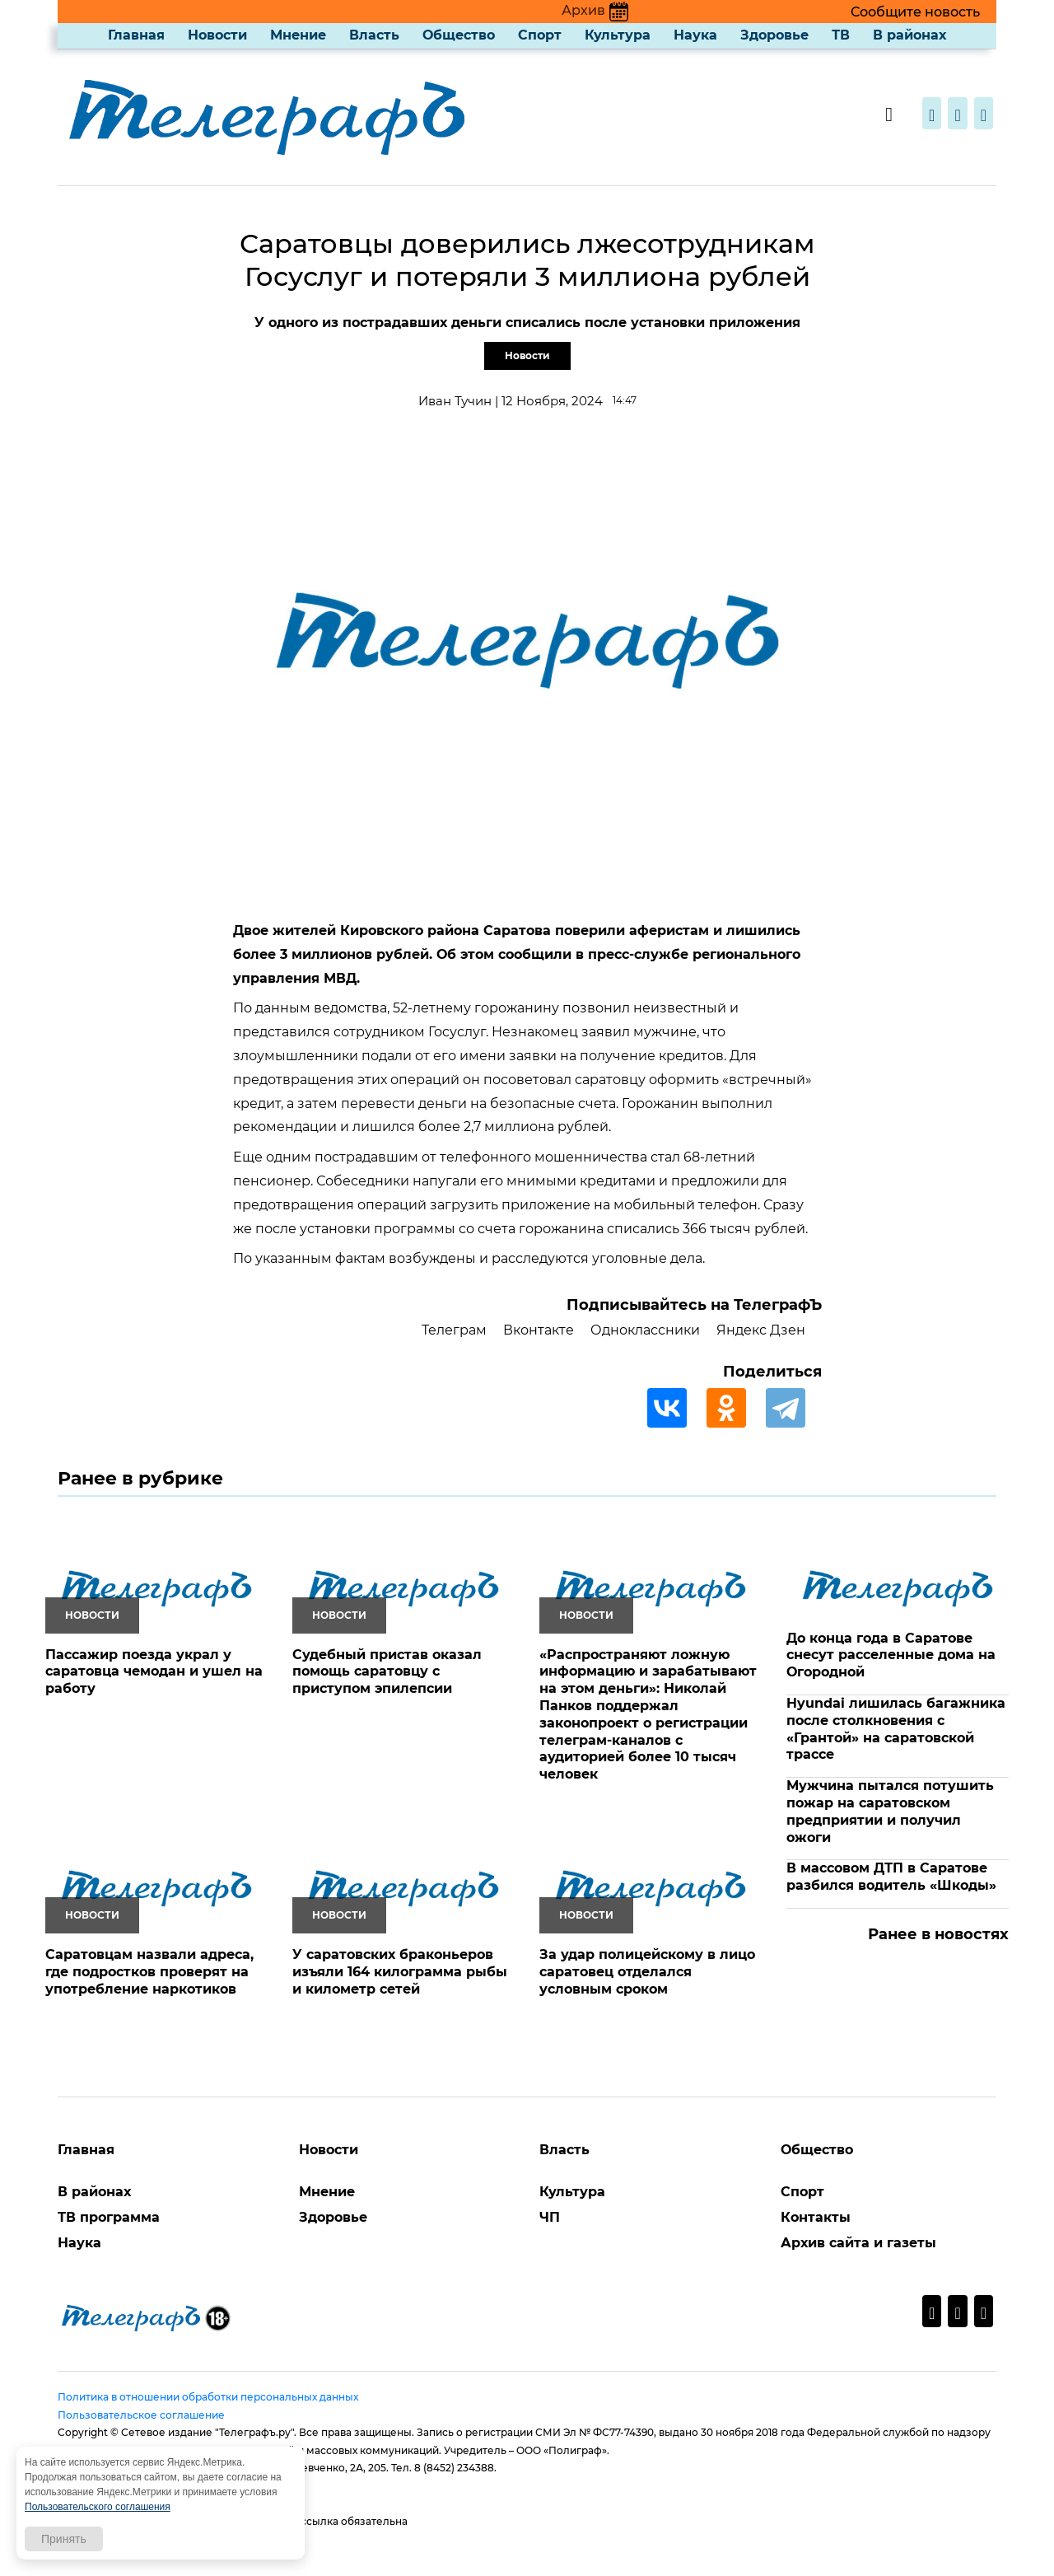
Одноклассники (645, 1330)
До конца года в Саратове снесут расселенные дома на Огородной (891, 1655)
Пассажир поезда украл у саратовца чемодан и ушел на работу (154, 1672)
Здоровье (774, 35)
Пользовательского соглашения (97, 2507)
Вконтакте (538, 1330)
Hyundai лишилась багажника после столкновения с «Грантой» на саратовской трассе (895, 1728)
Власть (374, 35)
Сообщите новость (915, 12)
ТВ (841, 35)
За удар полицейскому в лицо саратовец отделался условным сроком (647, 1972)
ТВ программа (109, 2217)
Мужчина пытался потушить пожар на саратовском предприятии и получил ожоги (890, 1811)
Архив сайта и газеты (858, 2243)
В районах (909, 35)
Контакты (816, 2217)
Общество (458, 35)
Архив (595, 10)
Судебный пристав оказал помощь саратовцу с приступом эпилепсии (387, 1672)
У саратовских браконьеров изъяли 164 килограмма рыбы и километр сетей (399, 1972)
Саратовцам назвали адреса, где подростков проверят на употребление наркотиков (149, 1972)
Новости (217, 35)
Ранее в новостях (938, 1934)
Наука (695, 35)
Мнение (298, 35)
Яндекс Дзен (760, 1330)
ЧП (549, 2217)
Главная (136, 35)
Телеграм (454, 1330)
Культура (618, 35)
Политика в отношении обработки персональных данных (208, 2397)
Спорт (540, 35)
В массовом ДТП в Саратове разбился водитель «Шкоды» (891, 1876)
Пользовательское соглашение (141, 2415)
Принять (63, 2539)
